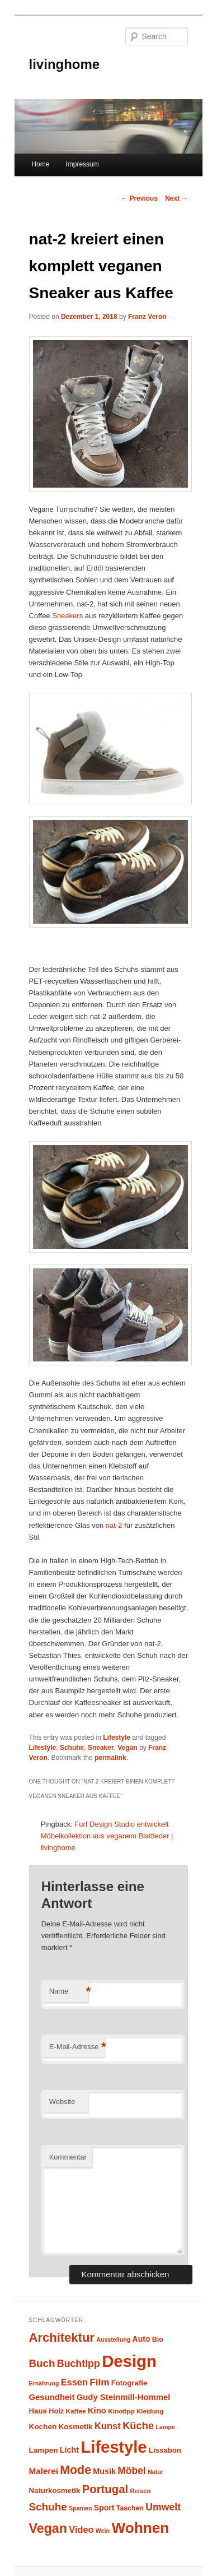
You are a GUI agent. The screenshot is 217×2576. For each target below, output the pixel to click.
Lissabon (165, 2450)
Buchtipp (78, 2363)
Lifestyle (116, 1737)
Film (99, 2382)
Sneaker (101, 1748)
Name (68, 1992)
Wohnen (140, 2527)
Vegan (127, 1748)
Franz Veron (147, 317)
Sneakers (68, 615)
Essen (74, 2382)
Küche (138, 2425)
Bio (157, 2339)
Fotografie (129, 2383)
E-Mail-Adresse (77, 2047)
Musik (104, 2471)
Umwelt (163, 2507)
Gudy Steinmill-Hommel (124, 2397)
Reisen (140, 2490)
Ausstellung (113, 2339)
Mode (75, 2470)
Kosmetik (76, 2426)
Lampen (43, 2450)
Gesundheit (52, 2397)
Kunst (108, 2426)
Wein (103, 2530)
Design (129, 2361)
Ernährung (44, 2383)
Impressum (81, 164)
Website (62, 2101)
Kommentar (68, 2157)
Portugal (105, 2489)
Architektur (62, 2338)
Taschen (130, 2508)
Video (81, 2529)
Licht (69, 2449)
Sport (104, 2507)
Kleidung (149, 2411)
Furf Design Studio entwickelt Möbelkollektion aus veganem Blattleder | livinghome (107, 1836)
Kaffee (76, 2411)
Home (40, 164)
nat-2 (114, 1525)
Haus (38, 2411)
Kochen (43, 2426)
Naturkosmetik (55, 2490)
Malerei (43, 2471)
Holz (56, 2411)
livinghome (64, 64)
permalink (110, 1758)
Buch (42, 2363)
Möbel (131, 2470)
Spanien (80, 2508)
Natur (155, 2471)
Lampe (164, 2427)
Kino (97, 2410)
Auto (141, 2338)
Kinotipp (121, 2411)
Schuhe (72, 1748)
